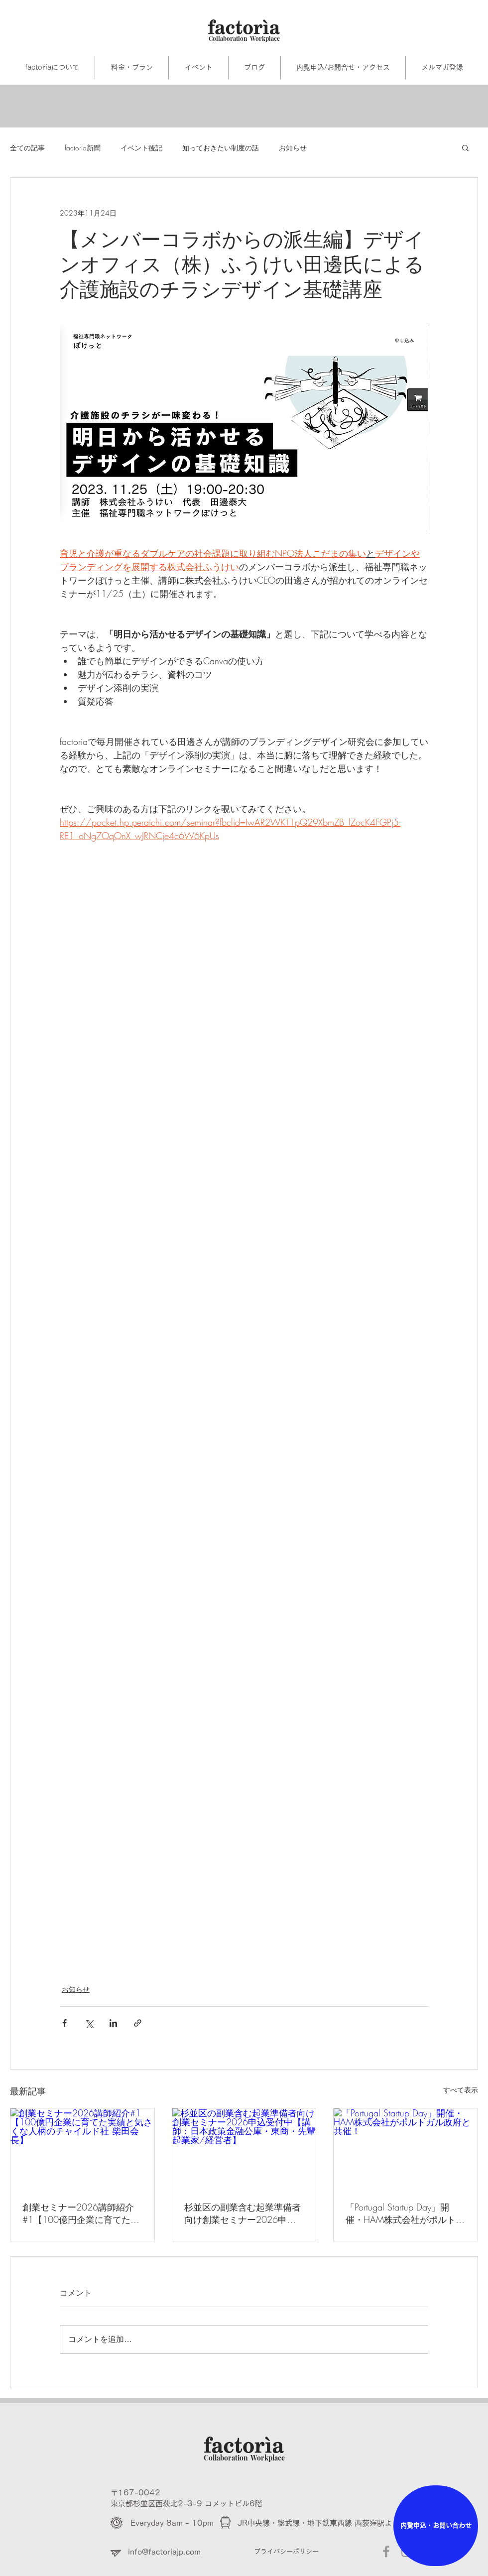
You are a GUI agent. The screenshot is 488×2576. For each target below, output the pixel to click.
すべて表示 (460, 2089)
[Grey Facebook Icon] (386, 2551)
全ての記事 (27, 147)
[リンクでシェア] (137, 2023)
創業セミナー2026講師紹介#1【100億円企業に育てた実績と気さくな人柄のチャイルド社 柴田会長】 (80, 2213)
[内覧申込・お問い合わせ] (435, 2525)
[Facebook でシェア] (64, 2023)
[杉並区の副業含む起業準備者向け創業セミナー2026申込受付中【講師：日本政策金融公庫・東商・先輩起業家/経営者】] (244, 2148)
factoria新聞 (83, 147)
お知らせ (293, 147)
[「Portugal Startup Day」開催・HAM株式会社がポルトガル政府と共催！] (406, 2148)
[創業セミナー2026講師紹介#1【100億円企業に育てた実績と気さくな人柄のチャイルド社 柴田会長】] (82, 2148)
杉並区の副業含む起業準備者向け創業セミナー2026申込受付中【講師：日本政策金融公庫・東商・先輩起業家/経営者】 (242, 2213)
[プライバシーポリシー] (304, 2552)
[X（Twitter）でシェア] (89, 2023)
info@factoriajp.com (164, 2552)
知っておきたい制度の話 (220, 147)
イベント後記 (141, 147)
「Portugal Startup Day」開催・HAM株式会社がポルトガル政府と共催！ (405, 2213)
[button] (465, 147)
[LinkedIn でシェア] (113, 2023)
